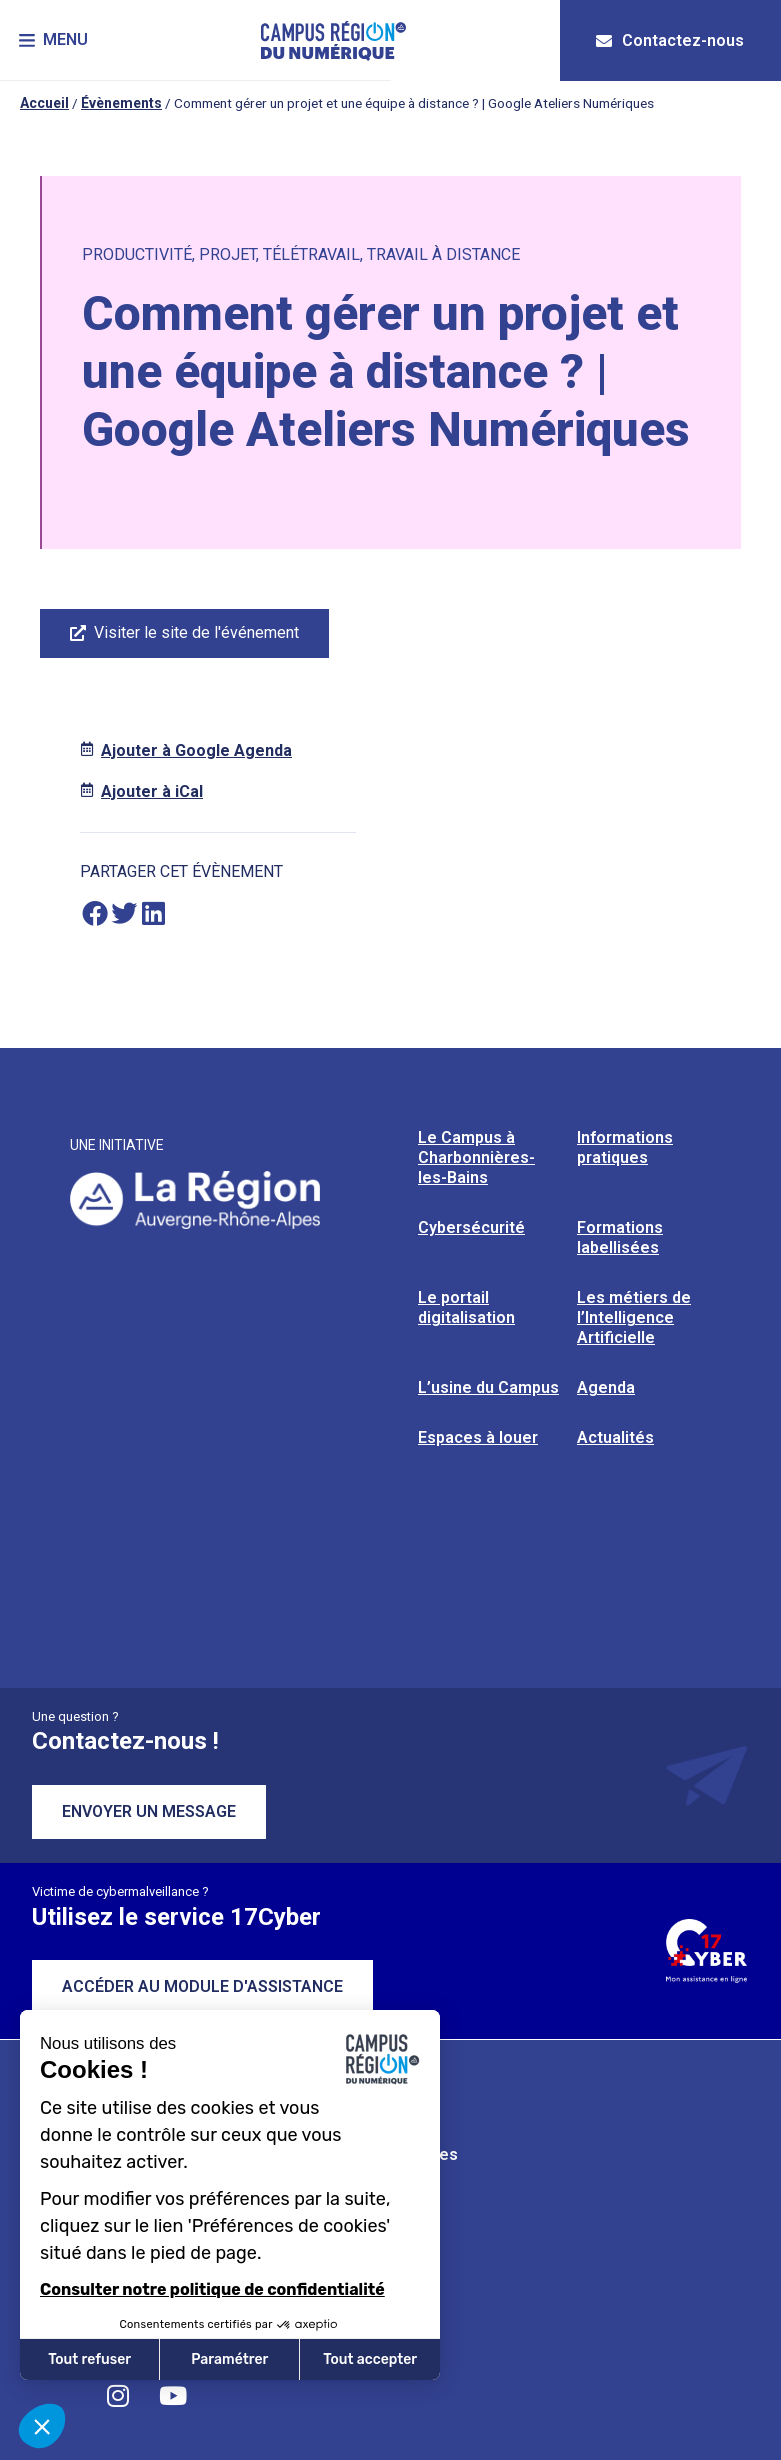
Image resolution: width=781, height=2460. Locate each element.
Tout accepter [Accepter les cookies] (370, 2359)
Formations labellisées (620, 1237)
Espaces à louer (478, 1437)
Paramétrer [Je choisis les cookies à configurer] (229, 2359)
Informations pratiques (625, 1147)
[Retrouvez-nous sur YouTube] (173, 2395)
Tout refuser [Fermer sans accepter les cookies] (89, 2359)
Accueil (44, 103)
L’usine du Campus (488, 1387)
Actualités (615, 1437)
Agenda (606, 1387)
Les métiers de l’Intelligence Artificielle (634, 1317)
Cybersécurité (471, 1227)
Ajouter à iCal (152, 791)
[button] (54, 40)
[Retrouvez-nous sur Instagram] (118, 2395)
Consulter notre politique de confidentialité (212, 2289)
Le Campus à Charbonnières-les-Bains (476, 1157)
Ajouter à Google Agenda (196, 750)
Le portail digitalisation (466, 1307)
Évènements (121, 103)
